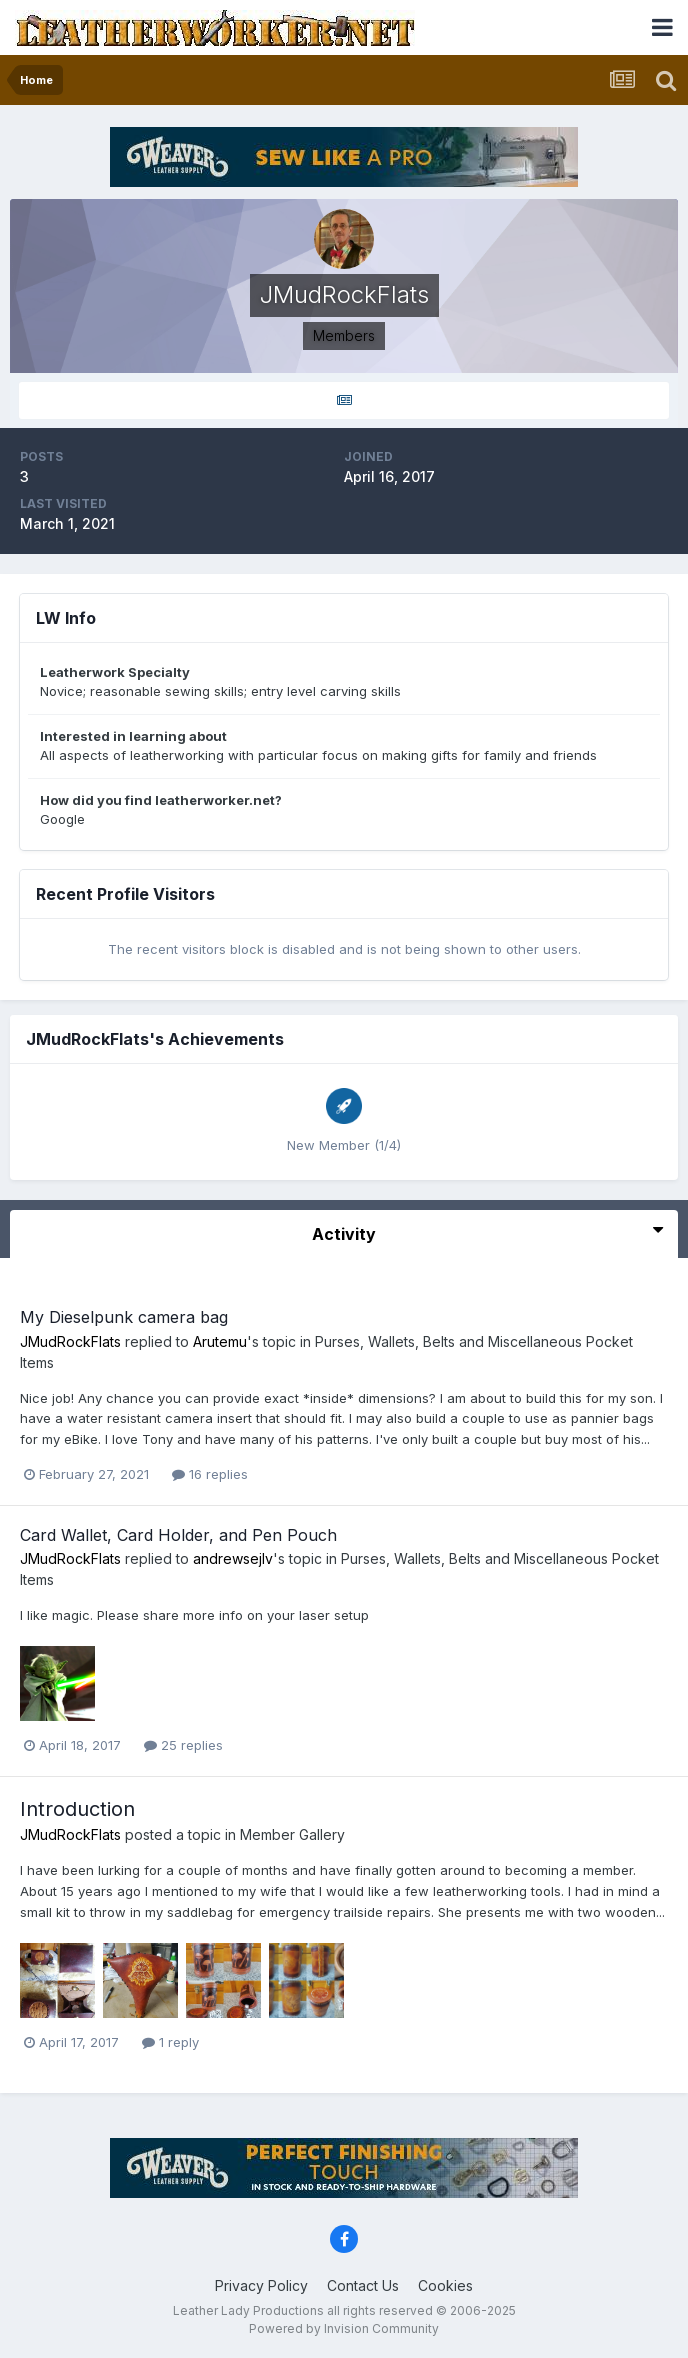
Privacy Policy (261, 2285)
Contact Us (363, 2285)
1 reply (170, 2042)
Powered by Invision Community (344, 2328)
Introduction (77, 1809)
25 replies (183, 1745)
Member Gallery (292, 1834)
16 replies (210, 1474)
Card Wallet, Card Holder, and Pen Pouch (178, 1535)
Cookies (445, 2285)
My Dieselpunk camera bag (124, 1317)
